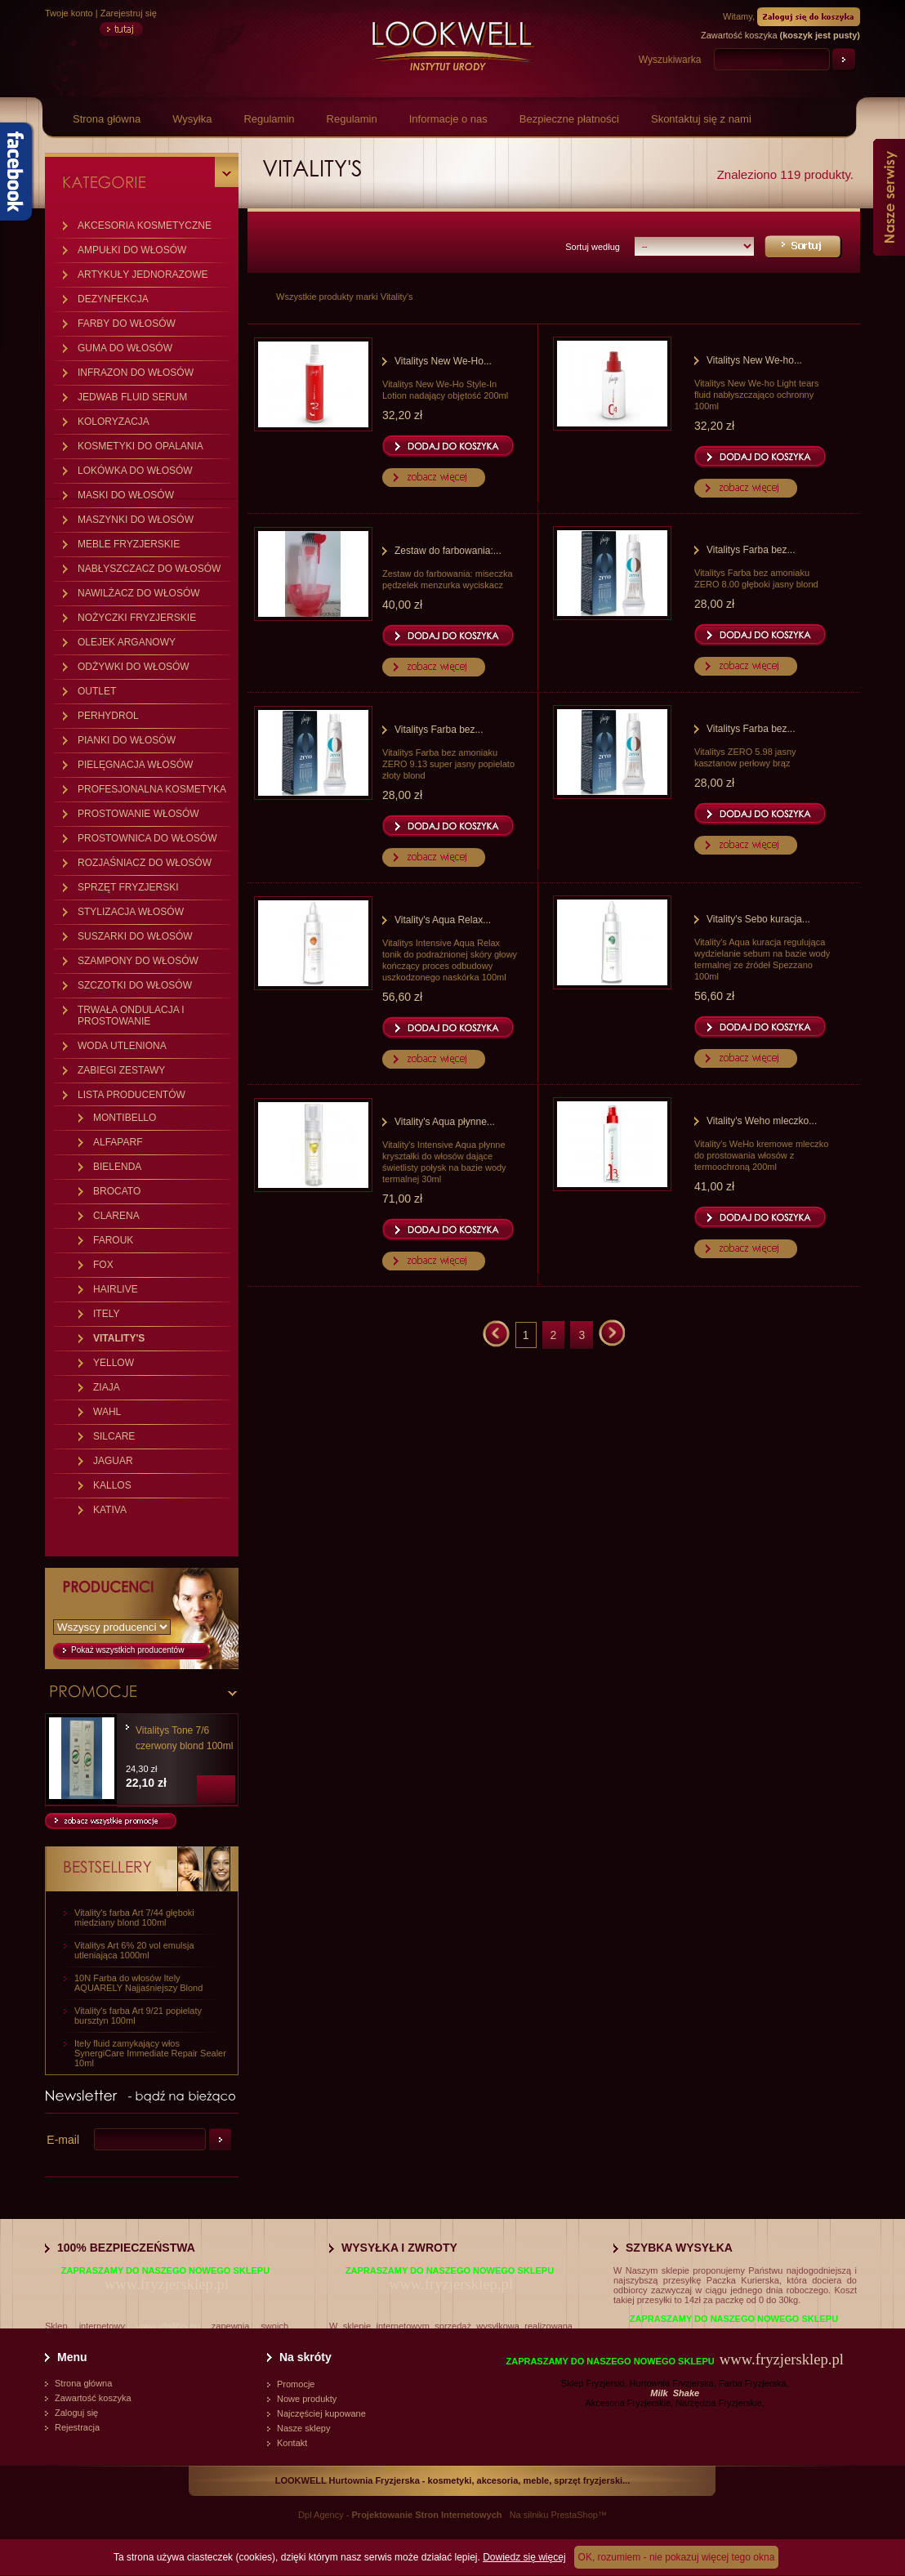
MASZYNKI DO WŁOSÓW (136, 519)
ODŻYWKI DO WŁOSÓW (133, 666)
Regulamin (268, 119)
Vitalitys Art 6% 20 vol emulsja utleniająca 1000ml (134, 1950)
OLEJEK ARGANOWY (127, 642)
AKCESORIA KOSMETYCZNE (145, 225)
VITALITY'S (119, 1338)
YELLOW (113, 1362)
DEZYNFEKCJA (113, 299)
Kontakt (292, 2443)
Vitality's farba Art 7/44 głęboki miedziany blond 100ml (134, 1917)
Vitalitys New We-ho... (754, 360)
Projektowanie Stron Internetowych (427, 2515)
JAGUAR (113, 1461)
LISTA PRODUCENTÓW (131, 1094)
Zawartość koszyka (93, 2398)
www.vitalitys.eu (168, 2326)
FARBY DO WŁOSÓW (127, 323)
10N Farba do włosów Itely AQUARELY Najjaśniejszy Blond (138, 1983)
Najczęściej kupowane (321, 2413)
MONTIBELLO (124, 1117)
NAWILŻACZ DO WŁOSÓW (139, 593)
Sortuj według (592, 247)
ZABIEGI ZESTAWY (121, 1070)
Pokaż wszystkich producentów (127, 1649)
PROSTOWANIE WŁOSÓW (138, 813)
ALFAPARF (117, 1142)
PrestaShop (574, 2515)
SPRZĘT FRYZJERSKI (128, 887)
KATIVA (110, 1510)
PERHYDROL (108, 715)
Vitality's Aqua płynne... (445, 1121)
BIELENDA (117, 1166)
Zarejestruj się (128, 13)
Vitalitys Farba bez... (751, 550)
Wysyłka (192, 119)
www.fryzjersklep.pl (167, 2284)
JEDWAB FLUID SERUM (132, 397)
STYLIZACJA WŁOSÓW (131, 911)
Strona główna (106, 119)
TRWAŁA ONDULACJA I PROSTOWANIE (131, 1015)
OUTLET (97, 691)
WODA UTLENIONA (122, 1045)
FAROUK (113, 1240)
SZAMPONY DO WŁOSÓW (138, 961)
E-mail (63, 2139)
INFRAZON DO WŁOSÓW (136, 372)
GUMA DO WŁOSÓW (125, 348)
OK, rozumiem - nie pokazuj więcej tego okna (676, 2557)
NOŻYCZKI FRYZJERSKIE (137, 617)
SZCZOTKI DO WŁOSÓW (135, 985)
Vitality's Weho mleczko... (762, 1121)
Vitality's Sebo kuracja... (758, 919)
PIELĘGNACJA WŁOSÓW (135, 764)
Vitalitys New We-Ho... (443, 361)
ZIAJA (106, 1387)
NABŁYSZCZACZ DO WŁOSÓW (149, 568)
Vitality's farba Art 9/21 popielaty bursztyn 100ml (138, 2015)
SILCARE (114, 1436)
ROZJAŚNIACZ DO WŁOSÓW (145, 862)
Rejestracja (77, 2427)
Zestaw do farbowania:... (448, 550)
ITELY (106, 1313)
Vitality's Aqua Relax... (443, 920)
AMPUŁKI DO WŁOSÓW (132, 250)
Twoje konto (69, 13)
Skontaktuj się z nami (701, 119)
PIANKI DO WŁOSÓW (127, 740)
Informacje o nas (448, 119)
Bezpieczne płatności (569, 119)
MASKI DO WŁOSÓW (126, 495)
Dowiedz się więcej (524, 2557)
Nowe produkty (307, 2399)
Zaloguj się (76, 2413)
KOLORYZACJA (113, 421)
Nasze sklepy (303, 2428)
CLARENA (116, 1215)
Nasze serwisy (889, 197)
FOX (103, 1264)
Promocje (295, 2384)
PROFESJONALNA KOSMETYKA (152, 789)
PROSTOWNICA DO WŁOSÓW (147, 838)
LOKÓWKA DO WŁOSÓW (135, 470)
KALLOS (112, 1485)
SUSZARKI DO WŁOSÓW (135, 936)
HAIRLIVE (115, 1289)
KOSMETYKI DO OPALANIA (140, 446)
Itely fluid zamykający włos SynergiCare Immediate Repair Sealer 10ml (150, 2053)
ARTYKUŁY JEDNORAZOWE (143, 274)
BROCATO (116, 1191)
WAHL (107, 1411)
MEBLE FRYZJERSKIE (129, 544)
